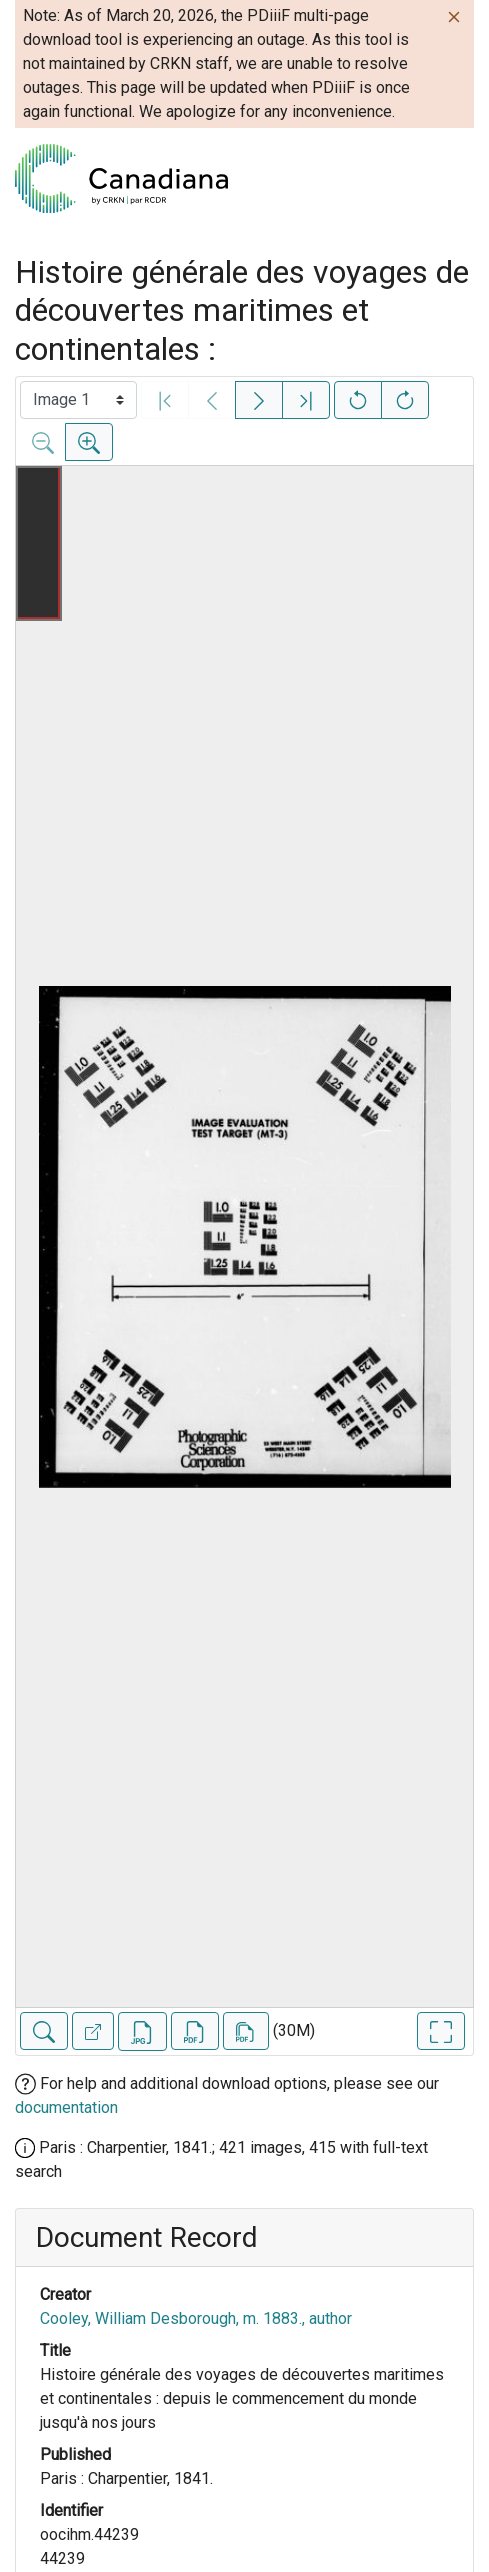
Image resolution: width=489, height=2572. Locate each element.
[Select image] (78, 400)
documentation (66, 2107)
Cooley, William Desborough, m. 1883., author (196, 2318)
